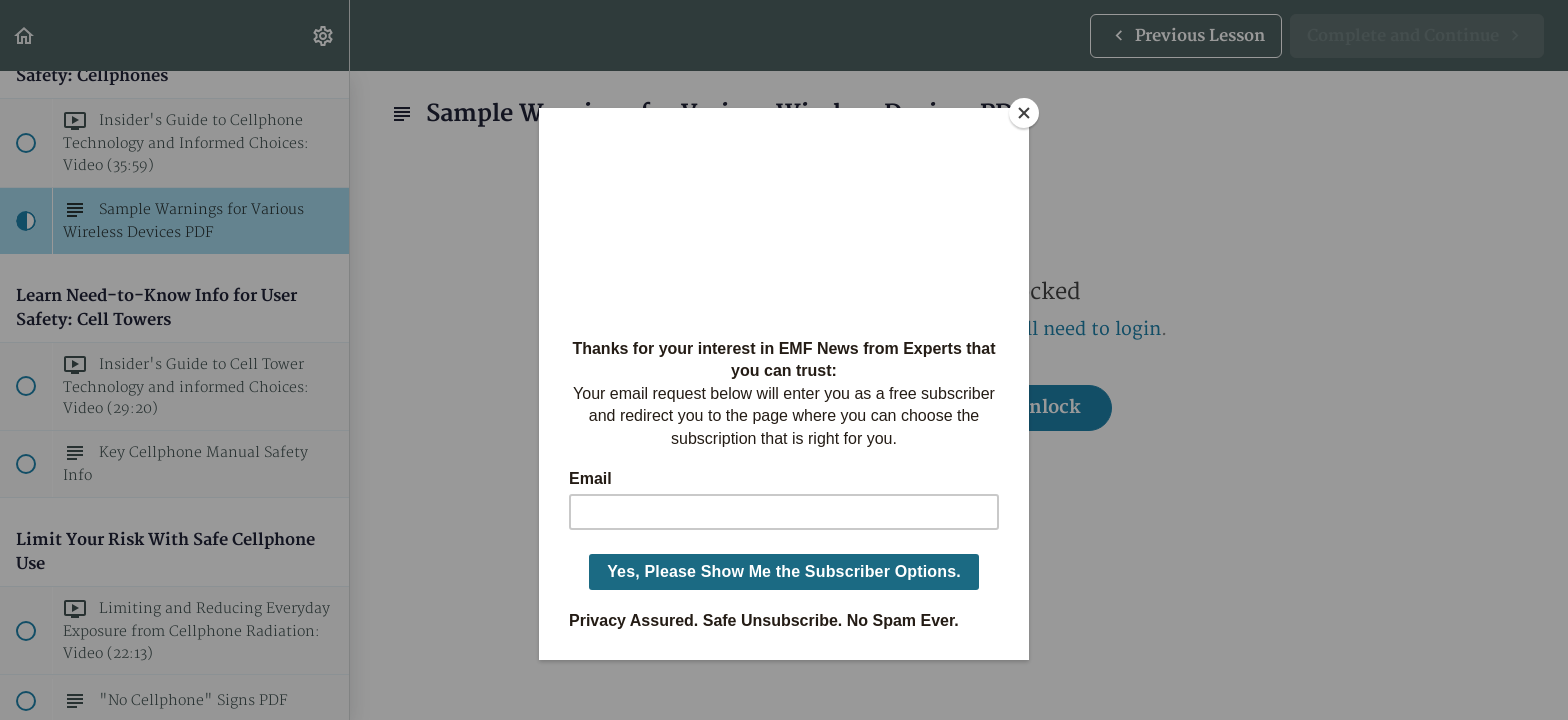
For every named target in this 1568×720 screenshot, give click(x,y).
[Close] (1024, 113)
